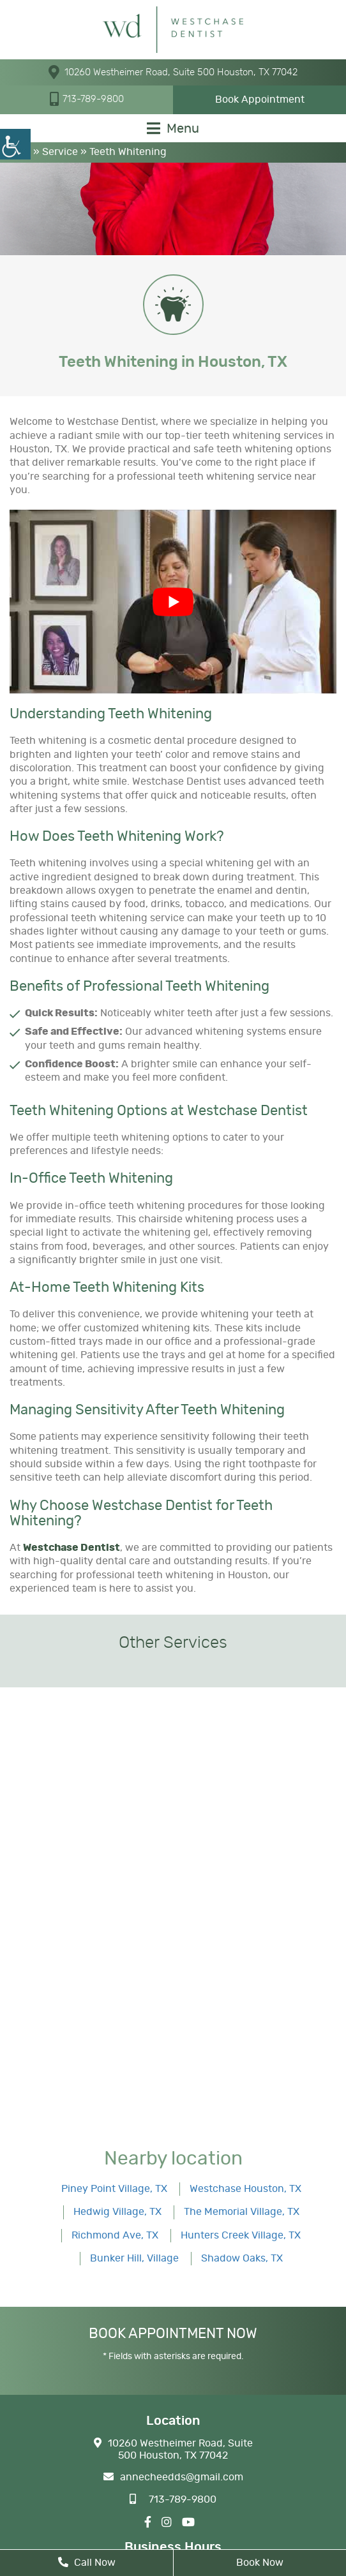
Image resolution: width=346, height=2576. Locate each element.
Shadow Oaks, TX (242, 2258)
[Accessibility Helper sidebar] (15, 144)
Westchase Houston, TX (245, 2189)
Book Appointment (260, 99)
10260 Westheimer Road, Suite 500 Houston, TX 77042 (173, 72)
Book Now (259, 2562)
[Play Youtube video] (173, 601)
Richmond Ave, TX (114, 2235)
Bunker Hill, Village (134, 2258)
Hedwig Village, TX (117, 2212)
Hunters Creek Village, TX (241, 2235)
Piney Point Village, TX (114, 2189)
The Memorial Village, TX (241, 2212)
